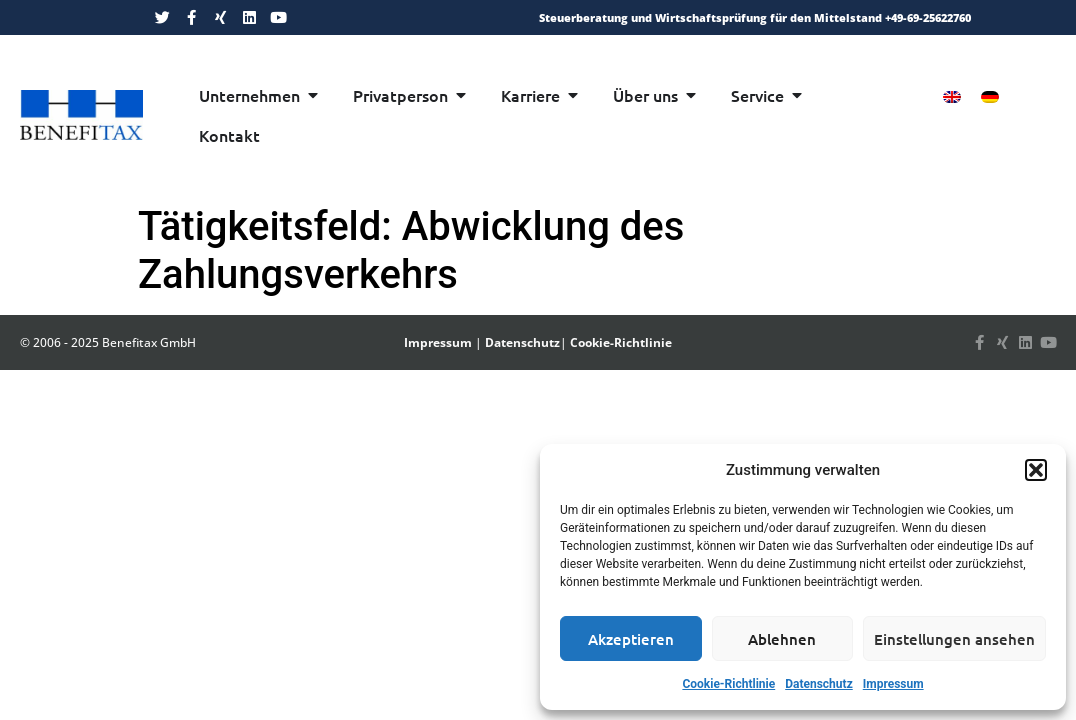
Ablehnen (782, 639)
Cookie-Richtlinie (728, 684)
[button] (1036, 470)
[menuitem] (952, 96)
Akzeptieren (631, 639)
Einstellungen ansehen (954, 639)
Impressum (893, 684)
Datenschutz (819, 684)
